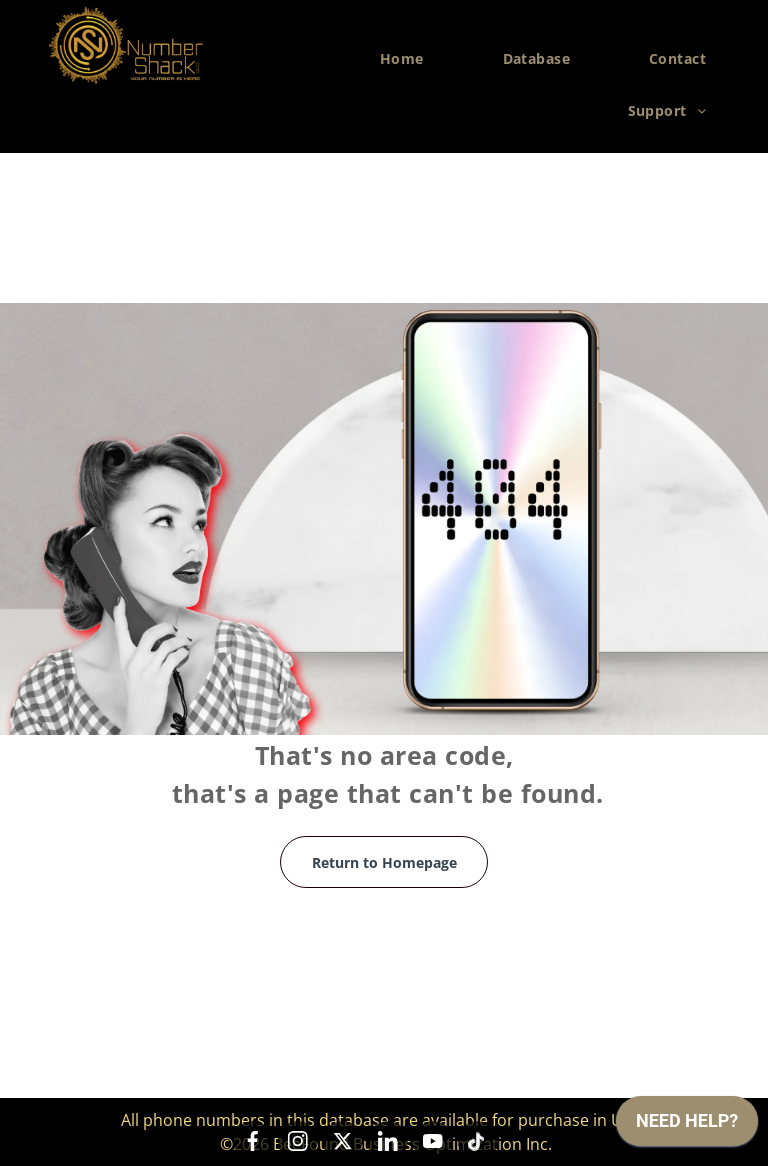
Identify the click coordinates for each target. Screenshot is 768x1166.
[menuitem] (409, 59)
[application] (687, 1126)
